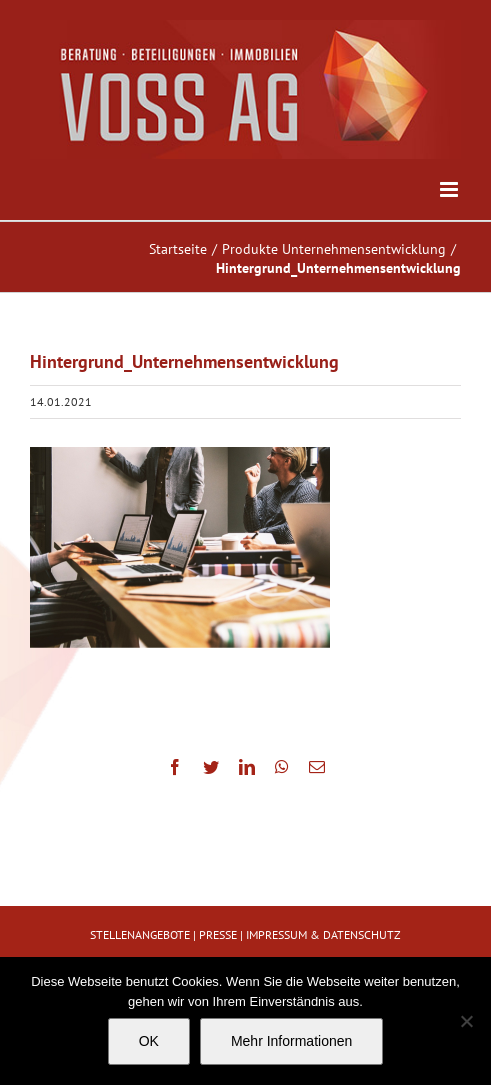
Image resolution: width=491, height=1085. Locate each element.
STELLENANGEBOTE (140, 934)
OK (149, 1041)
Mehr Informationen (291, 1041)
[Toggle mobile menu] (450, 189)
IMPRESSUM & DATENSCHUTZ (323, 934)
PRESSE (218, 934)
